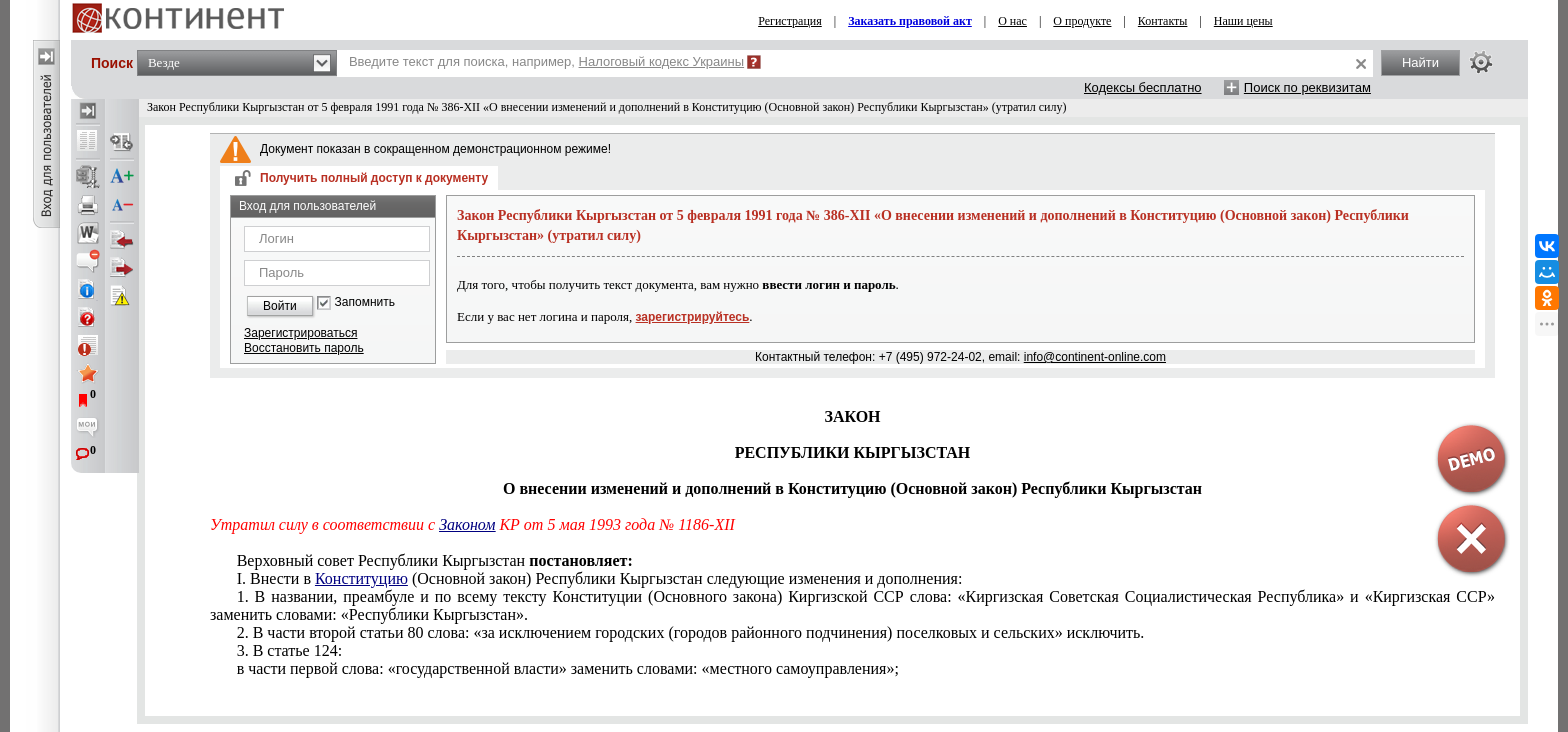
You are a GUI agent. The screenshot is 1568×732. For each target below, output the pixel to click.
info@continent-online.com (1095, 357)
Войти (280, 306)
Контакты (1163, 21)
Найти (1420, 62)
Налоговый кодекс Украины (662, 61)
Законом (467, 524)
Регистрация (790, 21)
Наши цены (1243, 21)
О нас (1012, 21)
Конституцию (361, 578)
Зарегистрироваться (300, 333)
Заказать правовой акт (910, 21)
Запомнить (365, 302)
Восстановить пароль (304, 348)
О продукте (1082, 21)
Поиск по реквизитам (1307, 87)
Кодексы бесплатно (1143, 87)
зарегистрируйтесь (693, 317)
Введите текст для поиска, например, (546, 61)
